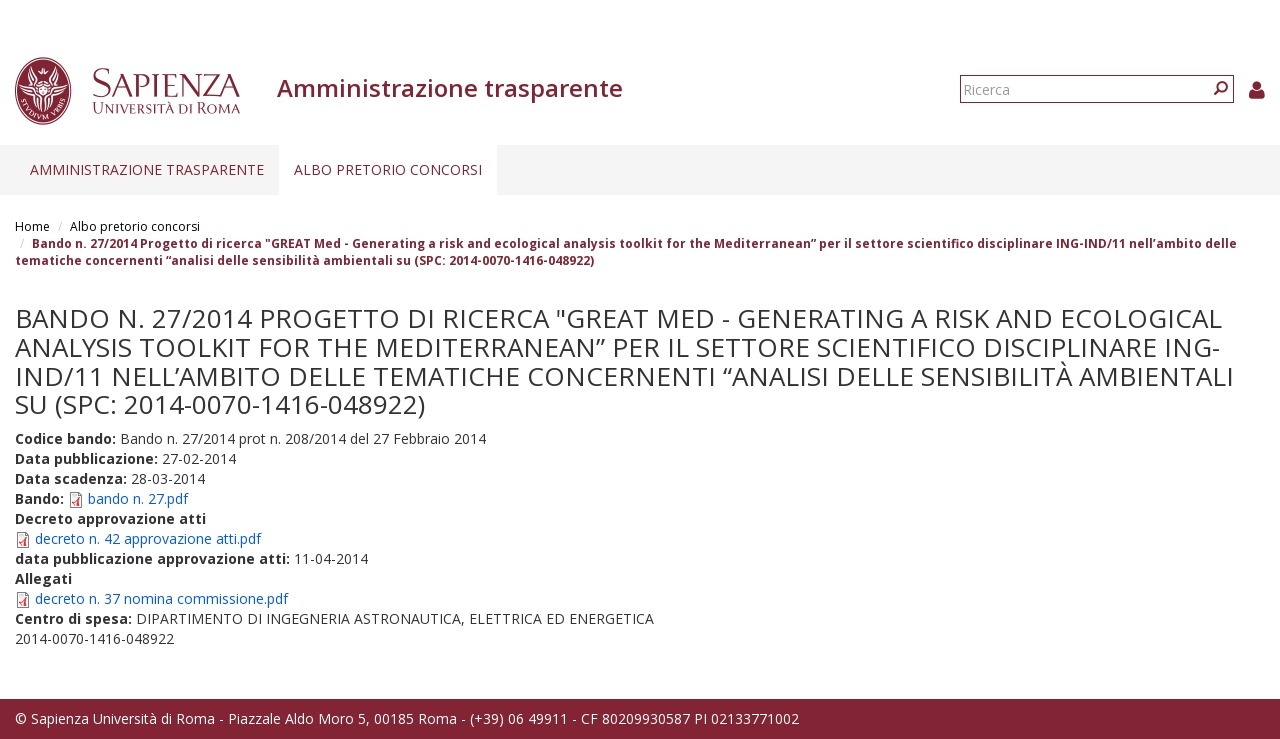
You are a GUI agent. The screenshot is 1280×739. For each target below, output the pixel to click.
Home (32, 226)
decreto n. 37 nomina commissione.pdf (161, 598)
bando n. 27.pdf (138, 498)
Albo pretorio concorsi (388, 169)
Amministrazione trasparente (147, 169)
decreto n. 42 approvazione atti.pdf (148, 538)
